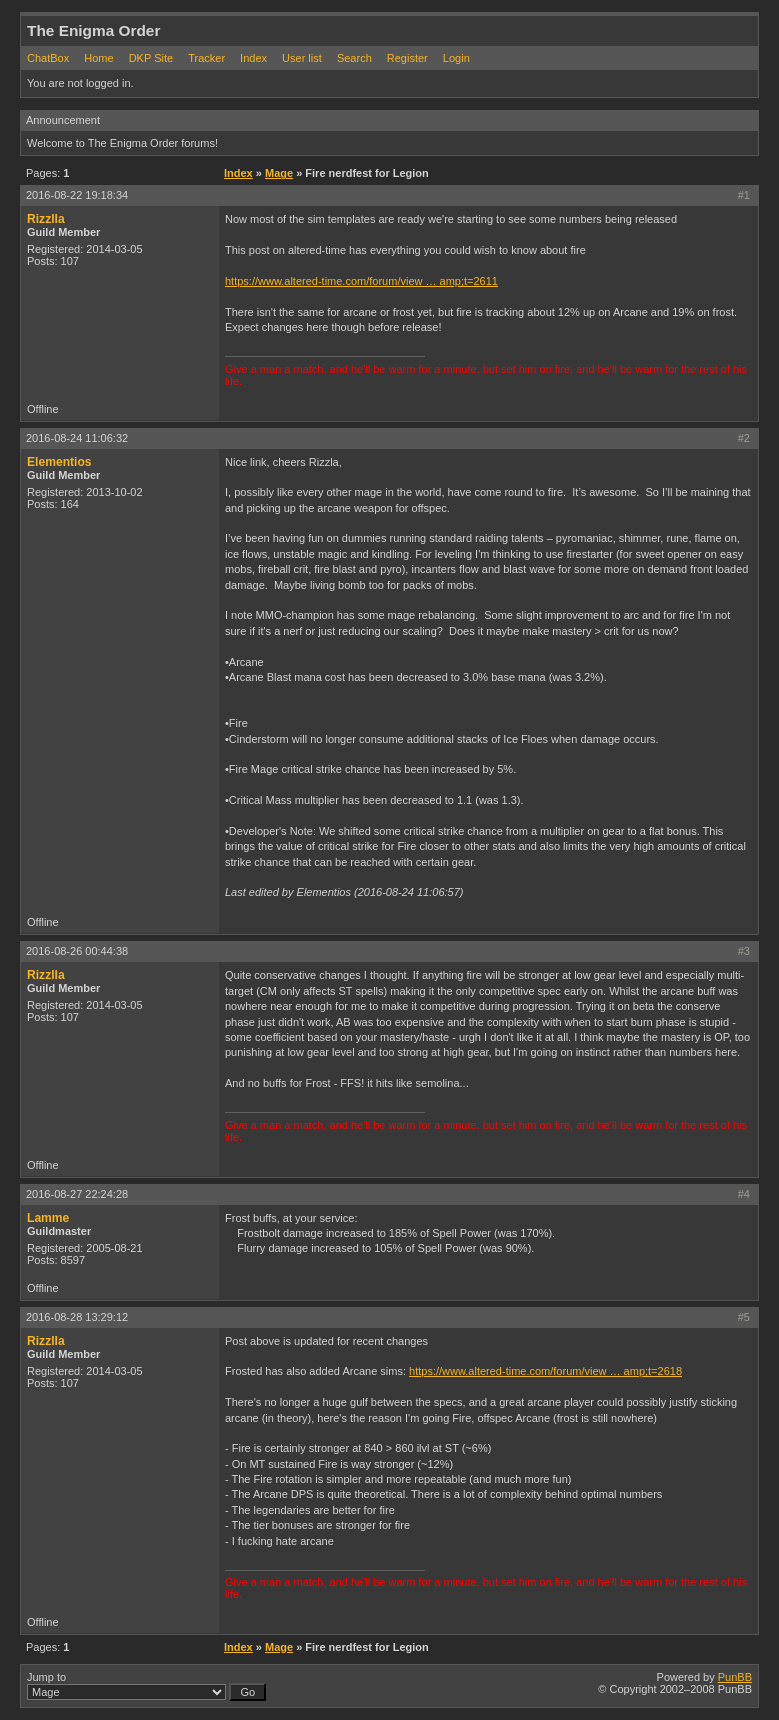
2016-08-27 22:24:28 (77, 1194)
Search (354, 58)
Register (407, 58)
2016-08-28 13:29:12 (77, 1317)
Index (253, 58)
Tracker (206, 58)
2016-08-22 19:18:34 (77, 195)
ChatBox (48, 58)
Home (98, 58)
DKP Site (151, 58)
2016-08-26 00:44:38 (77, 951)
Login (456, 58)
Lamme (48, 1218)
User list (302, 58)
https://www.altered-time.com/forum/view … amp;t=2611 (361, 281)
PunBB (735, 1677)
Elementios (59, 462)
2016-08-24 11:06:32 (77, 438)
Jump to (146, 1686)
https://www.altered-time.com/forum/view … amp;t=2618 (545, 1371)
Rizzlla (46, 219)
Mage (279, 173)
